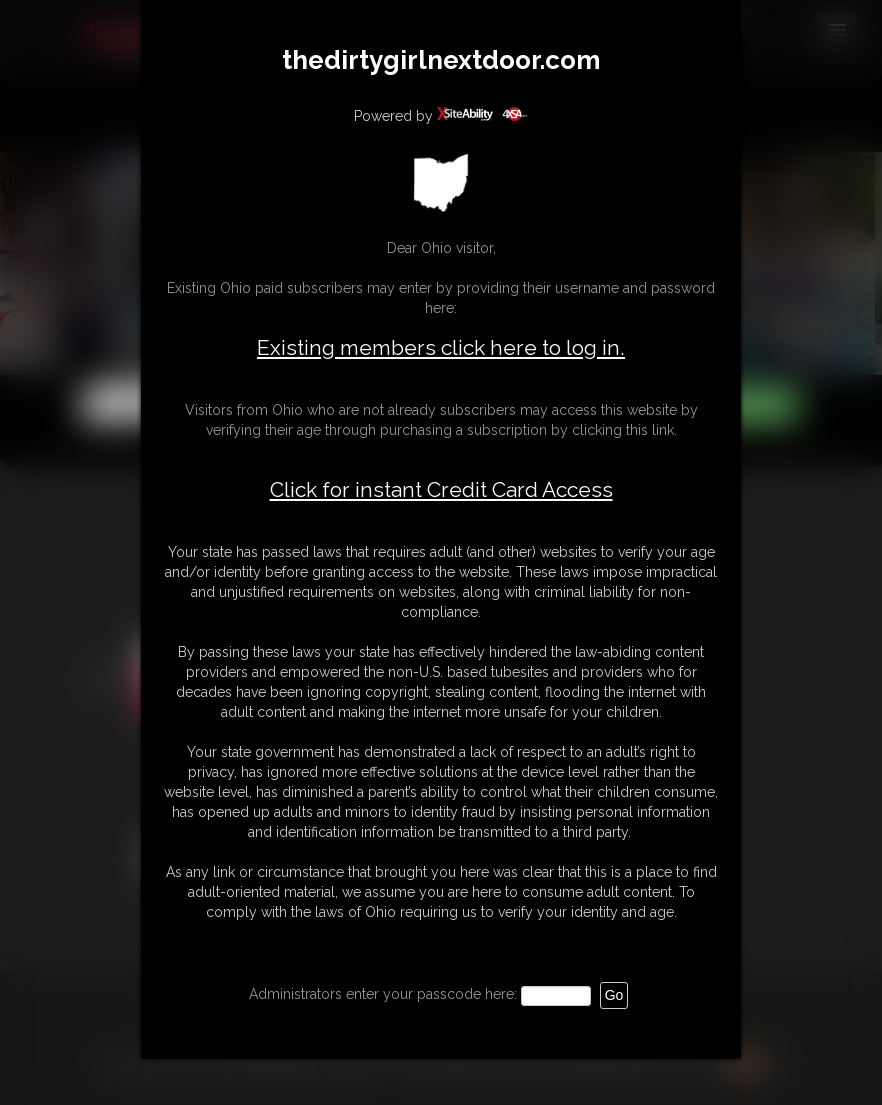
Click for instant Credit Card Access (441, 490)
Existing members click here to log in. (441, 347)
